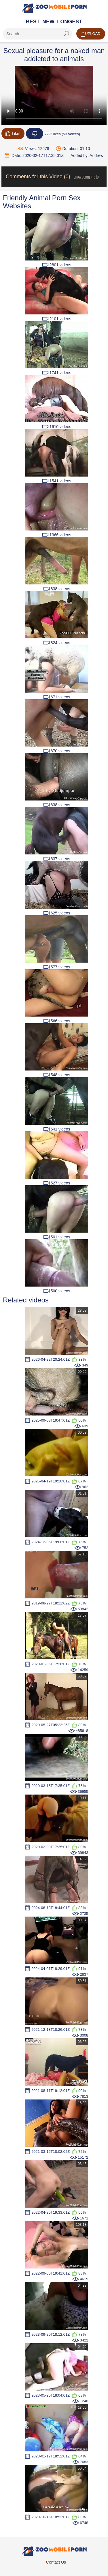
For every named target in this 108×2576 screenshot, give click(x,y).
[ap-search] (37, 34)
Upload (90, 34)
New (48, 22)
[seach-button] (66, 34)
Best (33, 22)
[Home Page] (54, 8)
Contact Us (56, 2562)
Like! (12, 133)
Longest (69, 22)
